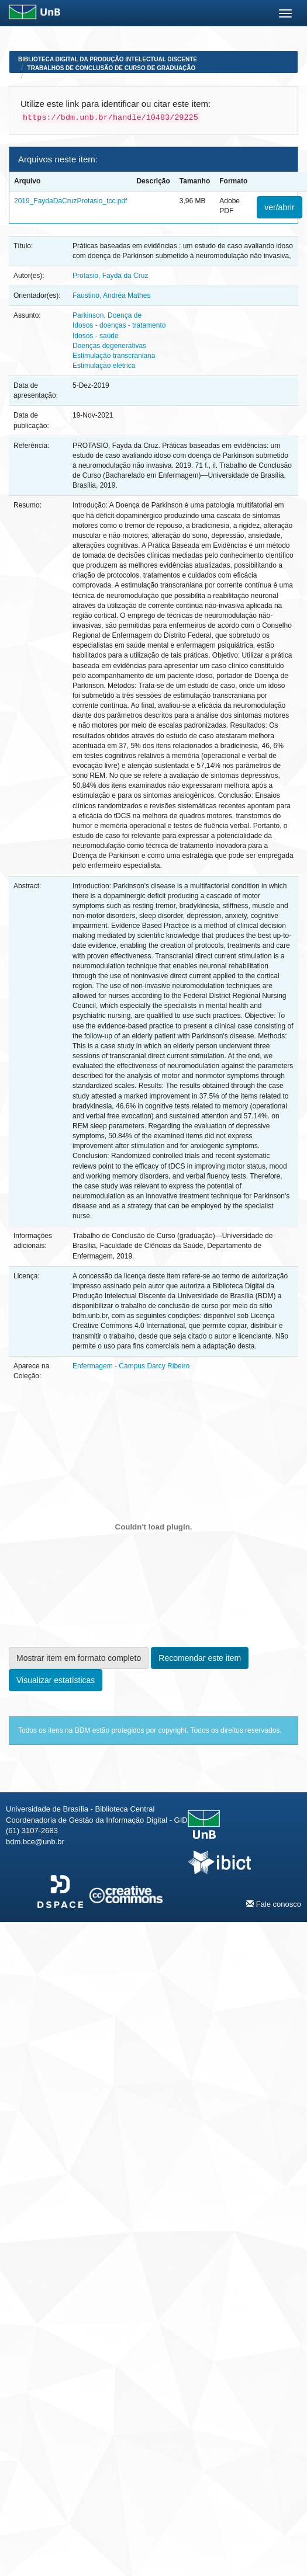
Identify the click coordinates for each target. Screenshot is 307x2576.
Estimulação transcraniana (114, 356)
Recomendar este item (199, 1658)
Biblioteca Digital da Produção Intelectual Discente (107, 59)
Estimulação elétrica (104, 365)
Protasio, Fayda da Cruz (110, 276)
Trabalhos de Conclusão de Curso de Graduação (111, 68)
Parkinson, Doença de (107, 315)
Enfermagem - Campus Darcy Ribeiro (88, 76)
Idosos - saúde (96, 336)
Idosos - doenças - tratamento (119, 325)
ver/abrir (279, 207)
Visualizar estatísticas (55, 1680)
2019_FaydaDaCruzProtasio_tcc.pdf (70, 201)
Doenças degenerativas (109, 346)
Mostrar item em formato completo (78, 1658)
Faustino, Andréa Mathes (111, 295)
